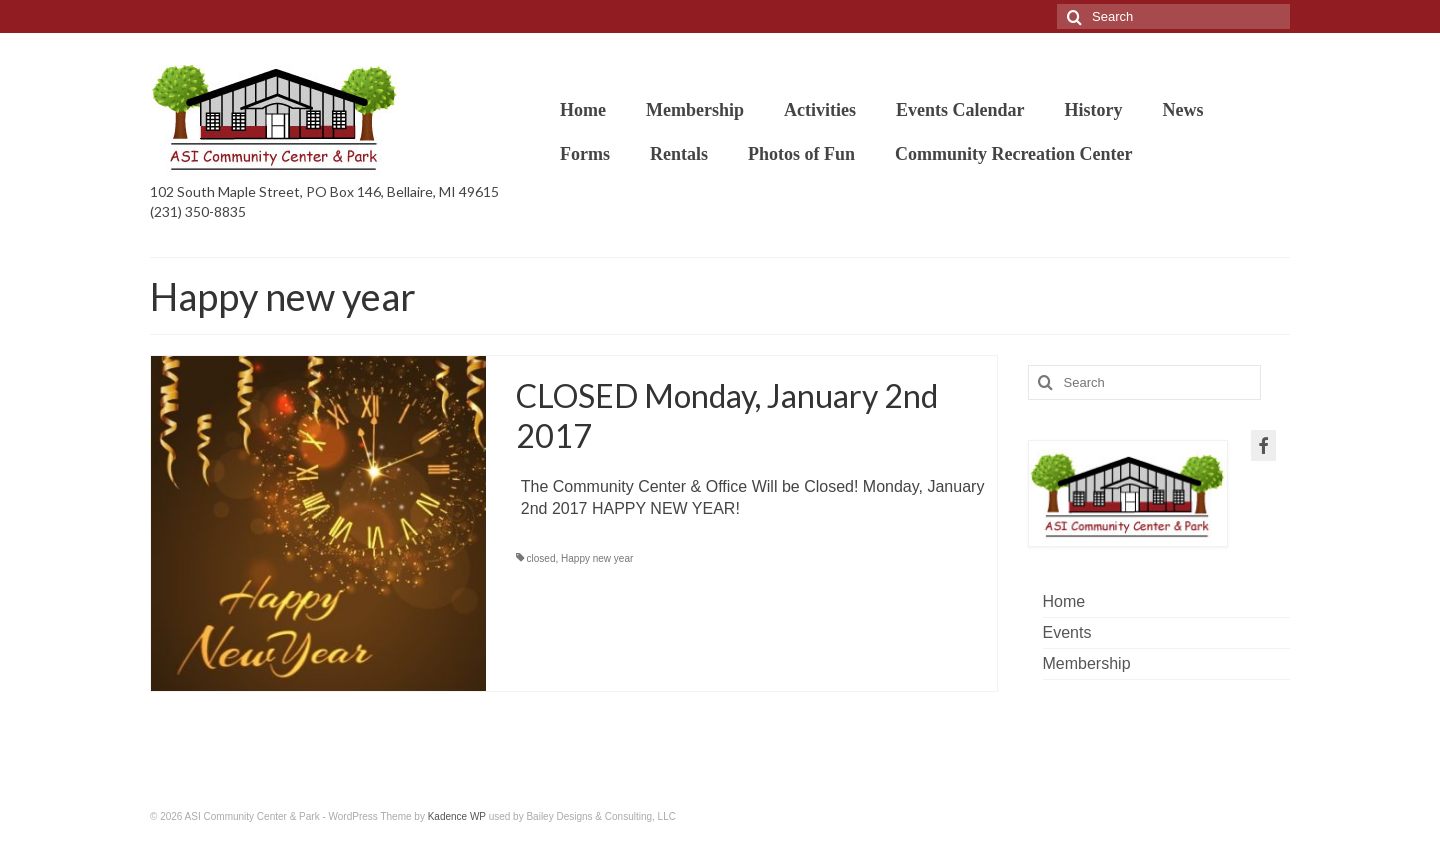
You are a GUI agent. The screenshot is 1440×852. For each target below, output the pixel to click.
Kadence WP (457, 816)
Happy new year (597, 558)
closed (541, 558)
